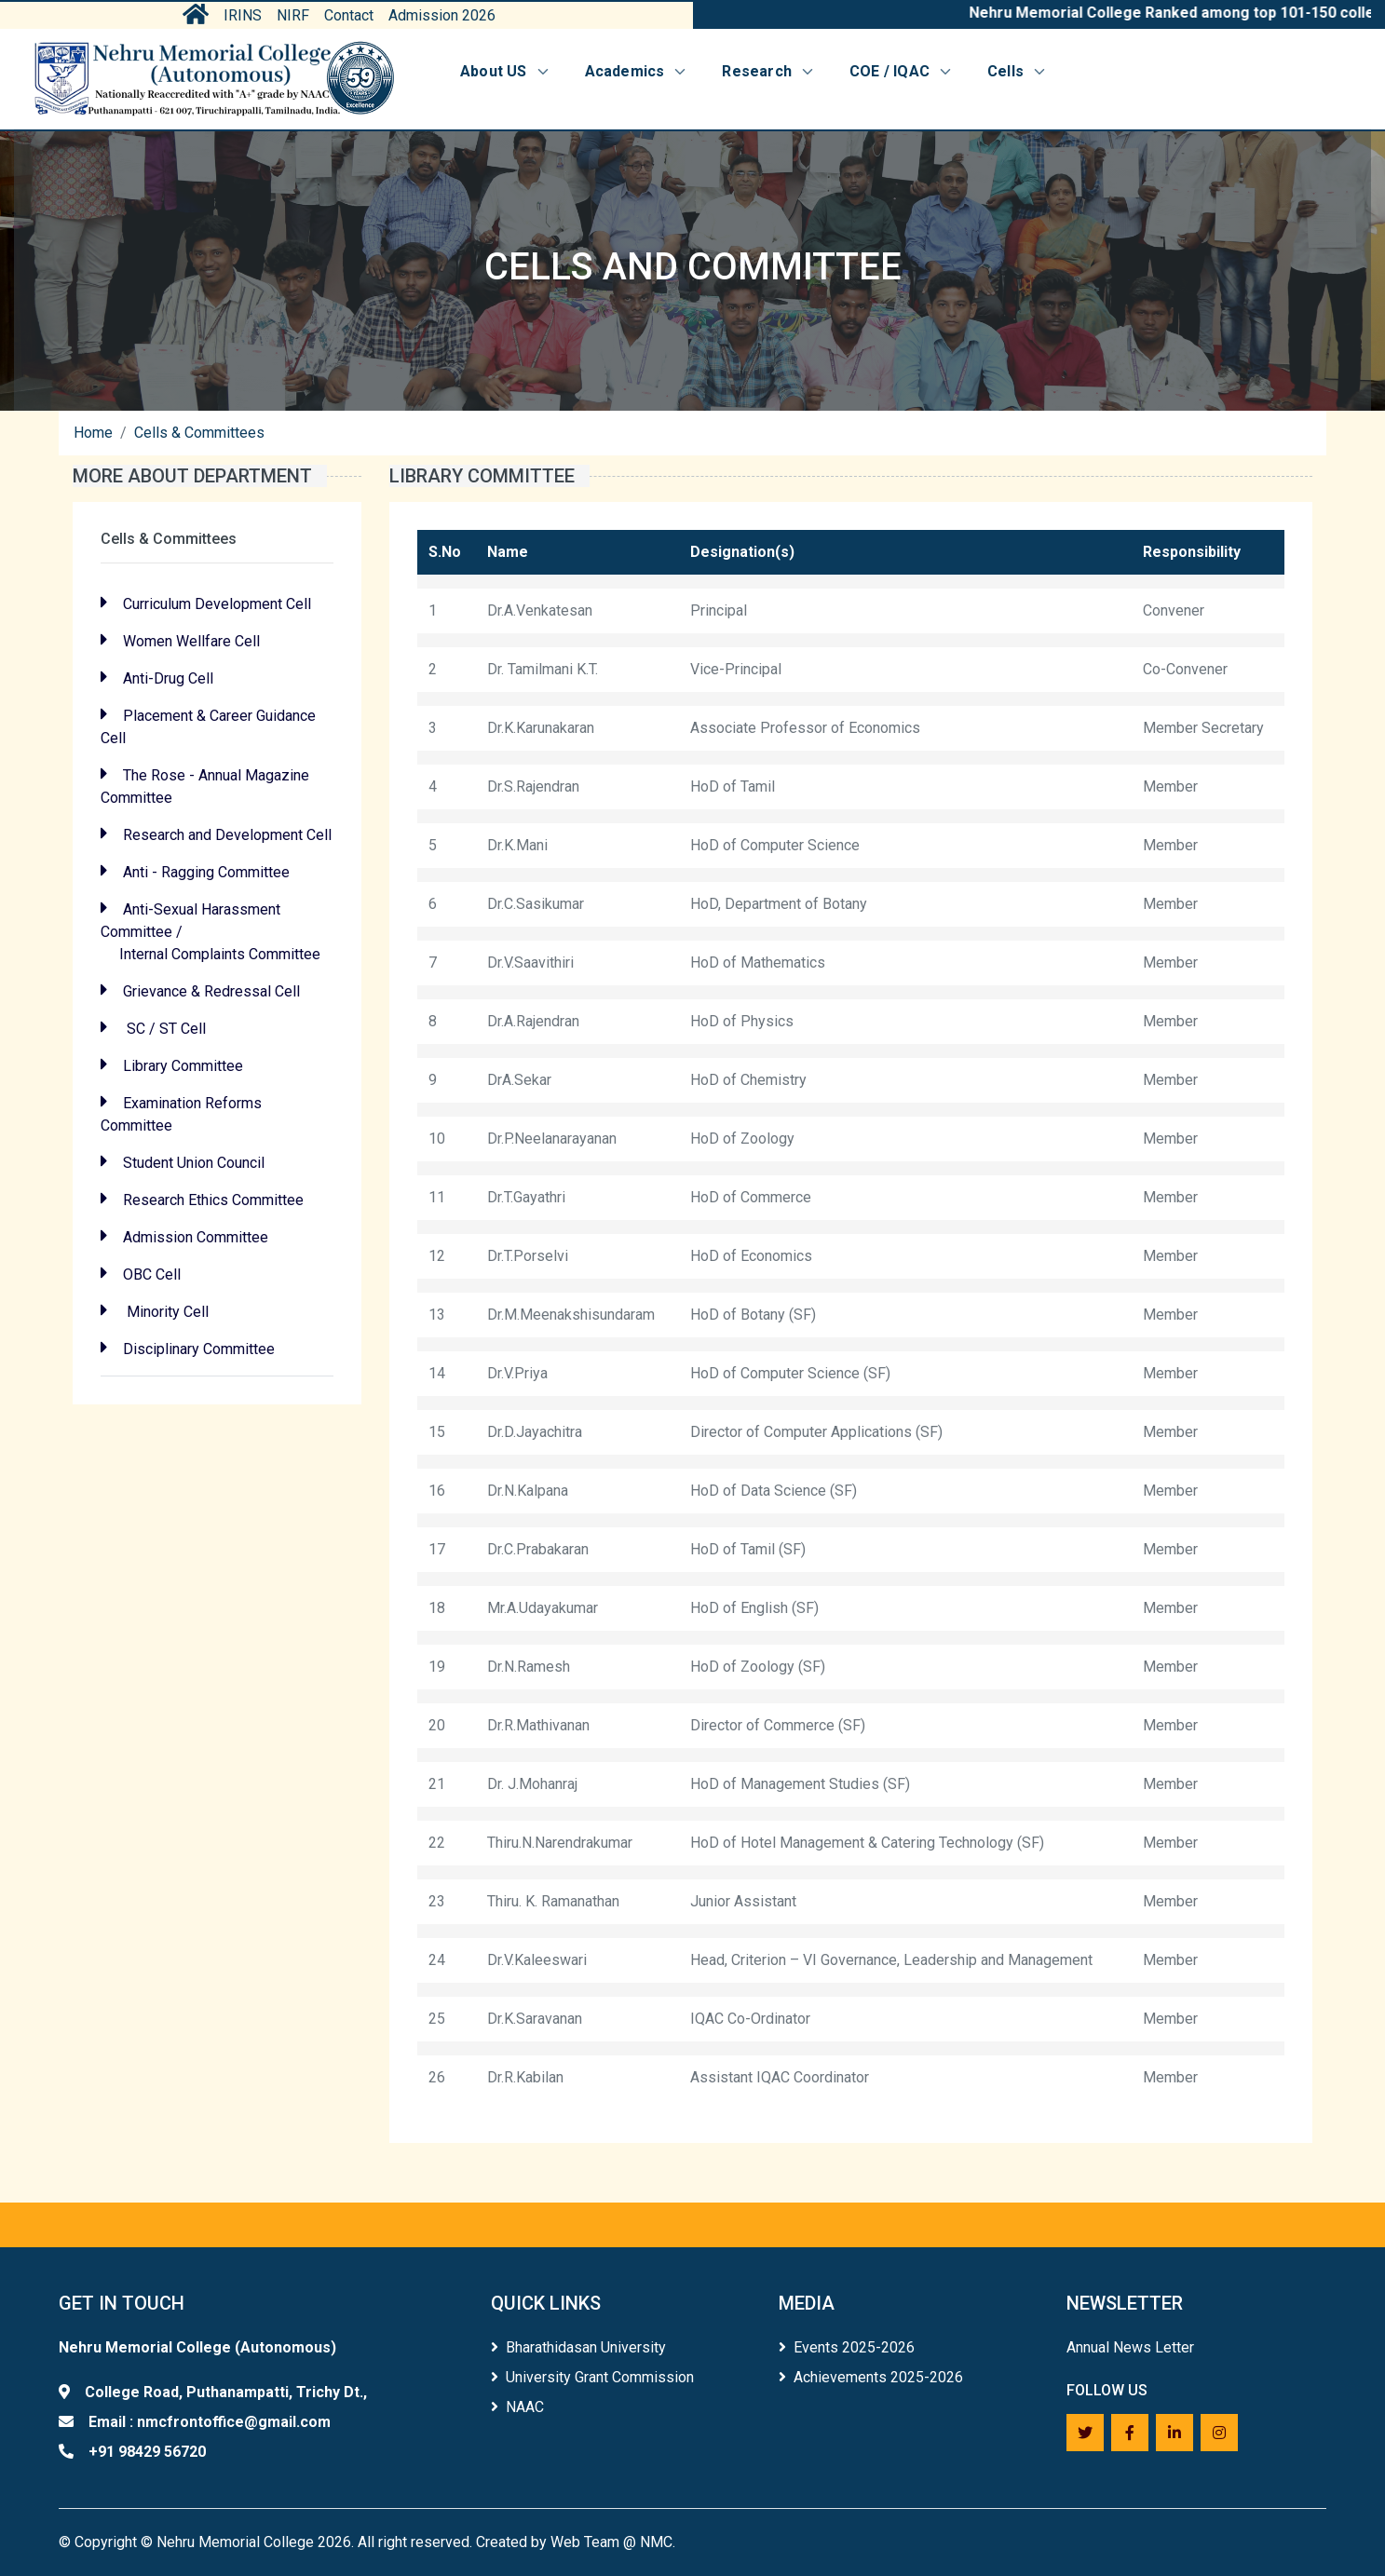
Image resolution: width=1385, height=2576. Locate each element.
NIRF (293, 15)
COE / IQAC (901, 71)
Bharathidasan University (578, 2347)
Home (93, 432)
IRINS (243, 15)
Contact (348, 15)
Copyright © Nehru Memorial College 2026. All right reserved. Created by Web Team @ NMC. (375, 2542)
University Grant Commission (592, 2377)
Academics (637, 71)
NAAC (517, 2407)
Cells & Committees (199, 432)
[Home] (214, 78)
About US (505, 71)
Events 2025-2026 (847, 2347)
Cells (1017, 71)
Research (769, 71)
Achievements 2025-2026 (871, 2377)
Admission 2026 (442, 15)
